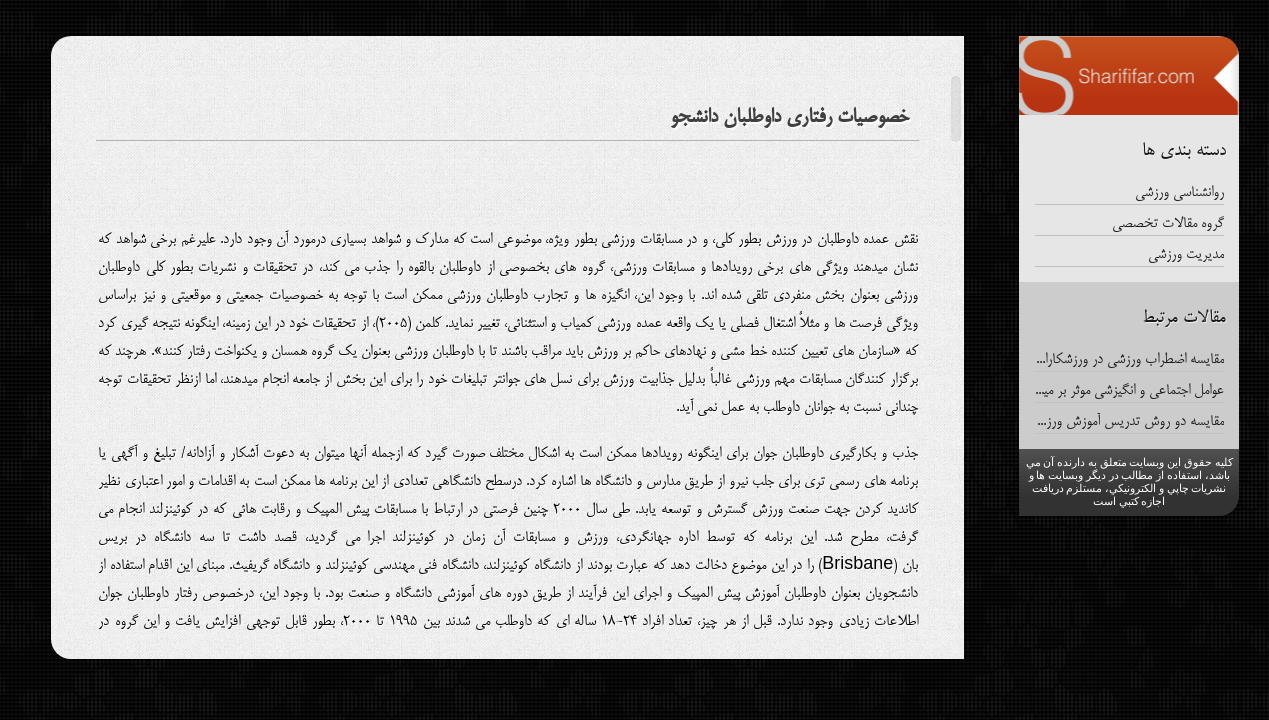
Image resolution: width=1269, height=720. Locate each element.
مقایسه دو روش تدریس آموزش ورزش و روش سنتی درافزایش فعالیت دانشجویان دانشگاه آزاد (1129, 422)
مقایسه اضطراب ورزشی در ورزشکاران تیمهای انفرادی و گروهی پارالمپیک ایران (1129, 360)
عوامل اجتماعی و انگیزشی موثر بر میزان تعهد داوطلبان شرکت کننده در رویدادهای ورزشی (1129, 391)
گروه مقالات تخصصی (1168, 224)
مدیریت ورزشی (1186, 255)
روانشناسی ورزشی (1179, 193)
